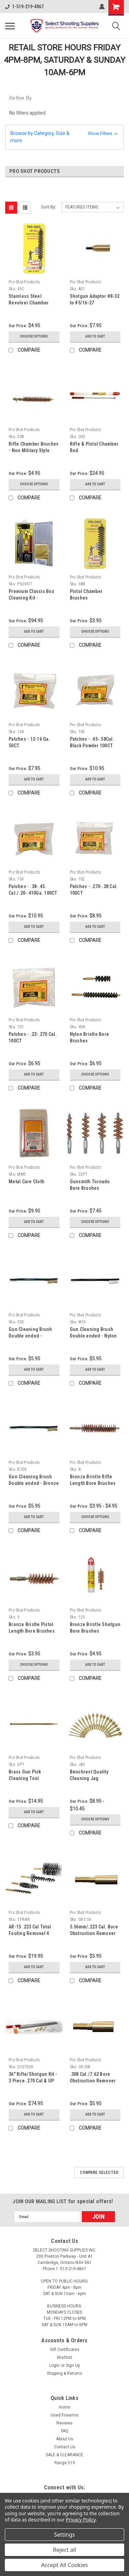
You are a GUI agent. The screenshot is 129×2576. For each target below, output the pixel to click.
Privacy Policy (81, 2519)
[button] (64, 137)
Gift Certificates (64, 2349)
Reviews (64, 2423)
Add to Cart (95, 336)
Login (54, 2365)
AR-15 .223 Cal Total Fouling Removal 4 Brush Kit (30, 1933)
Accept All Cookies (64, 2565)
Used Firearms (64, 2415)
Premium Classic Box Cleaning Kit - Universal (31, 598)
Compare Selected (99, 2172)
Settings (64, 2534)
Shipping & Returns (64, 2373)
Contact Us (64, 2446)
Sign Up (73, 2365)
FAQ (64, 2431)
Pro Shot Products (24, 282)
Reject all (64, 2550)
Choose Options (34, 336)
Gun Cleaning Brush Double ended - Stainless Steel (30, 1335)
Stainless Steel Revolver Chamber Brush (29, 302)
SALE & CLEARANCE (64, 2454)
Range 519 (64, 2462)
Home (64, 2407)
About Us (64, 2439)
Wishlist (64, 2357)
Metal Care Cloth (26, 1181)
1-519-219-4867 (24, 6)
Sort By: (48, 207)
